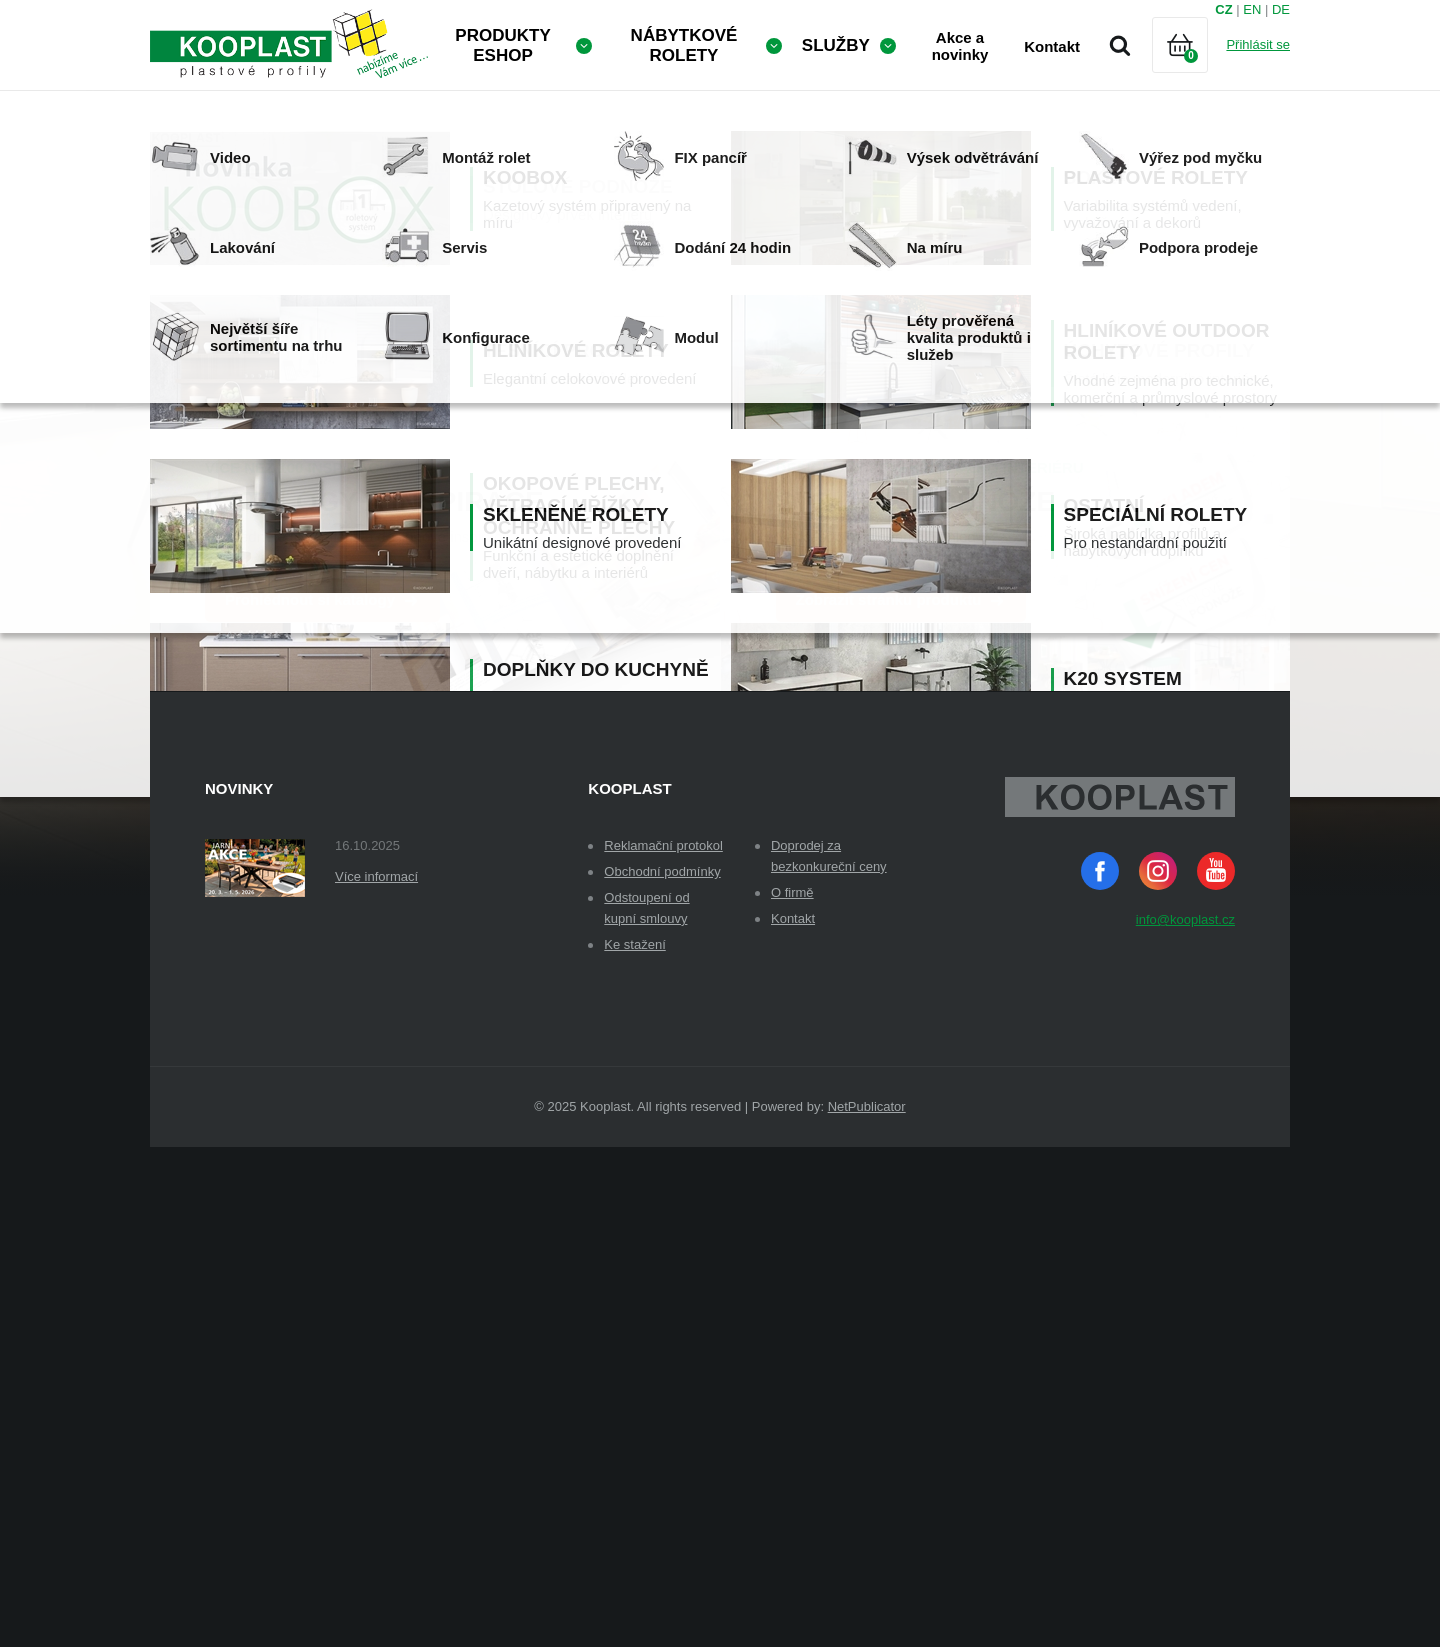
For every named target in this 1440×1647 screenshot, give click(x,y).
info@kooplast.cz (1185, 1419)
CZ (1223, 9)
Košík (1197, 69)
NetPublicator (867, 1606)
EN (1252, 9)
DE (1281, 9)
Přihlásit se (1258, 44)
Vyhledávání (1120, 45)
